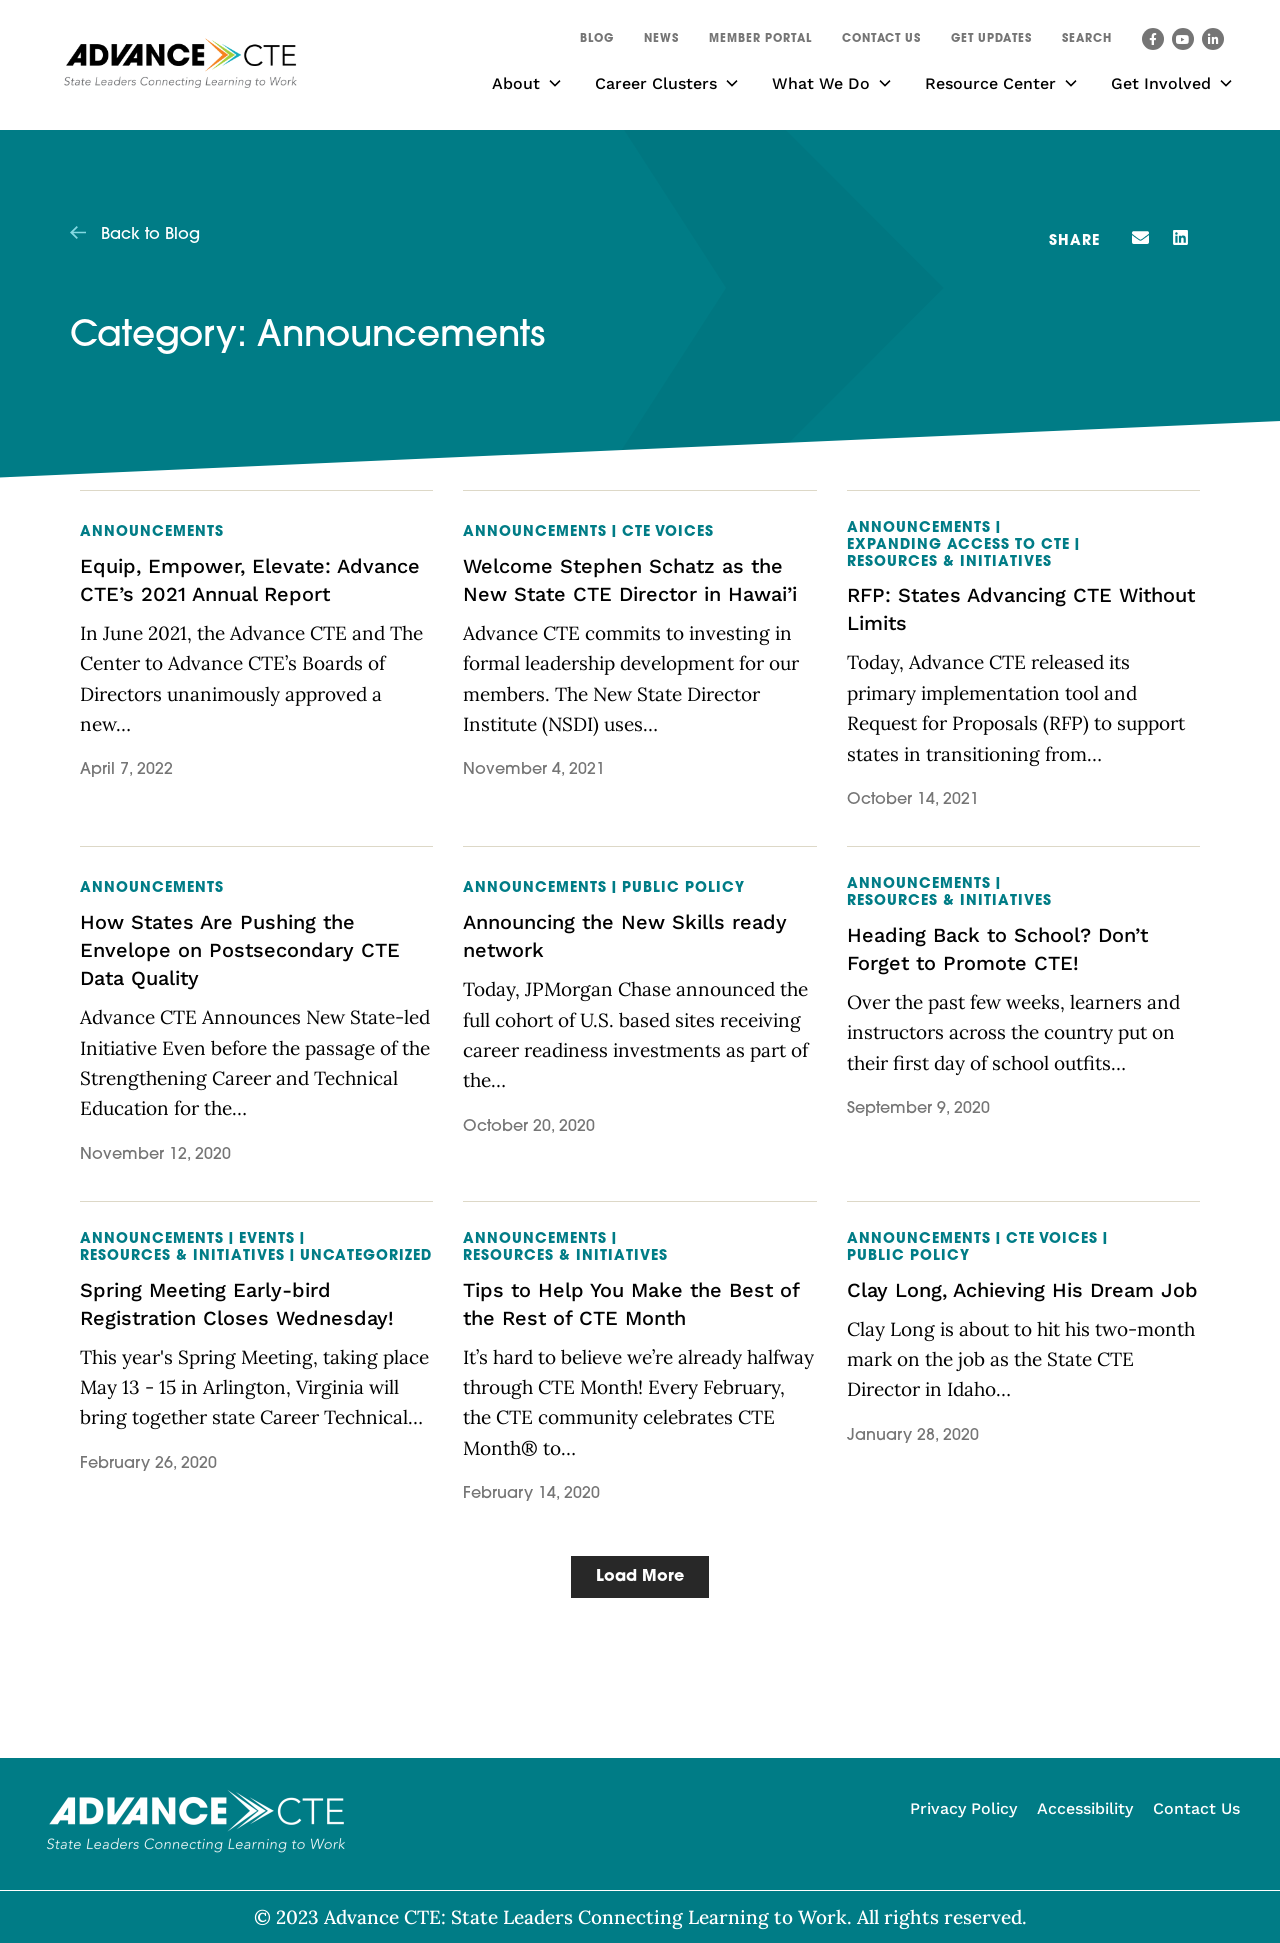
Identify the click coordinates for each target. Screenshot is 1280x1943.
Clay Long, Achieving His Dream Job (1022, 1290)
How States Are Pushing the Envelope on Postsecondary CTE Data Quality (240, 950)
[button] (1087, 42)
